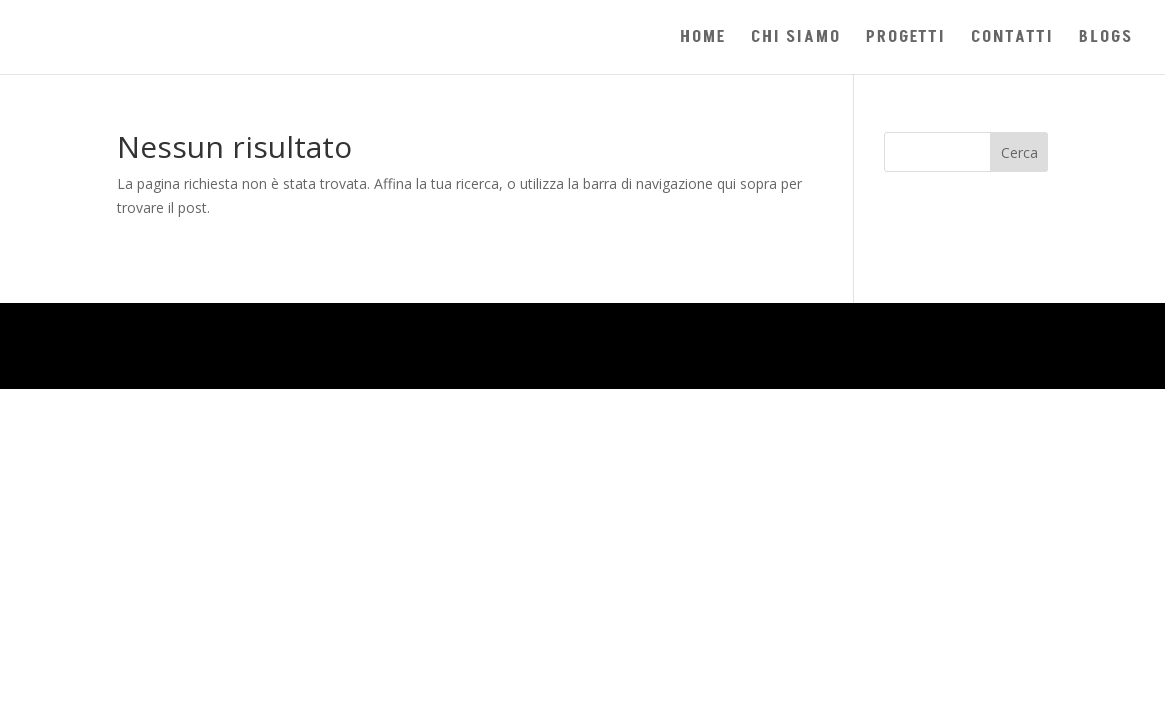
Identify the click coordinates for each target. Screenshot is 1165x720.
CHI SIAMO (796, 39)
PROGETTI (906, 39)
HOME (703, 39)
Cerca (1019, 152)
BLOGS (1106, 39)
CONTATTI (1012, 39)
